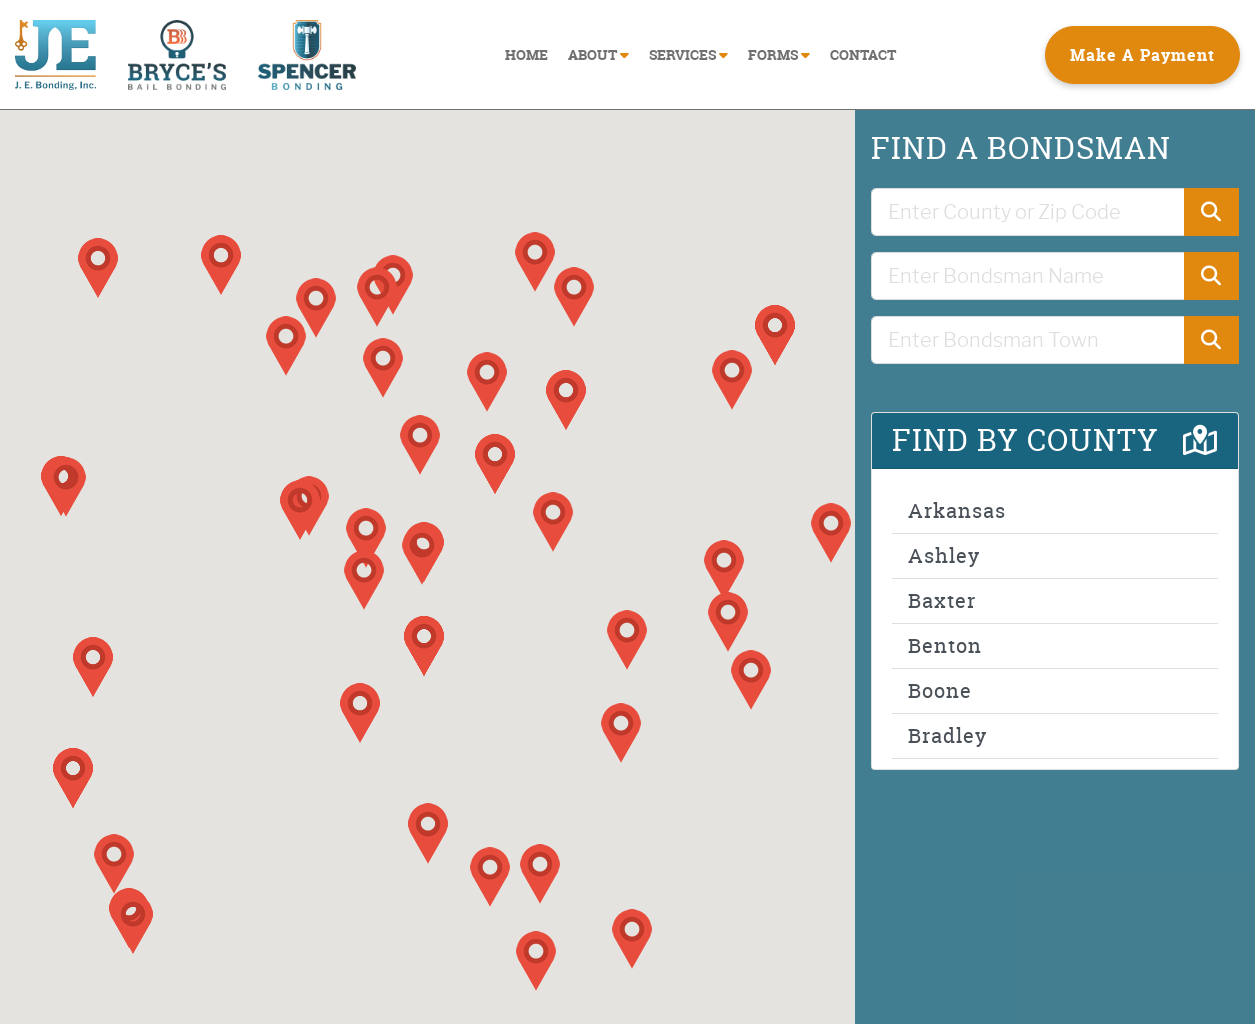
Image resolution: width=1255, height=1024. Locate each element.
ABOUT (598, 54)
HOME (526, 54)
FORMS (779, 54)
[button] (422, 555)
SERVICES (688, 54)
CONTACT (863, 54)
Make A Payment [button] (1142, 55)
